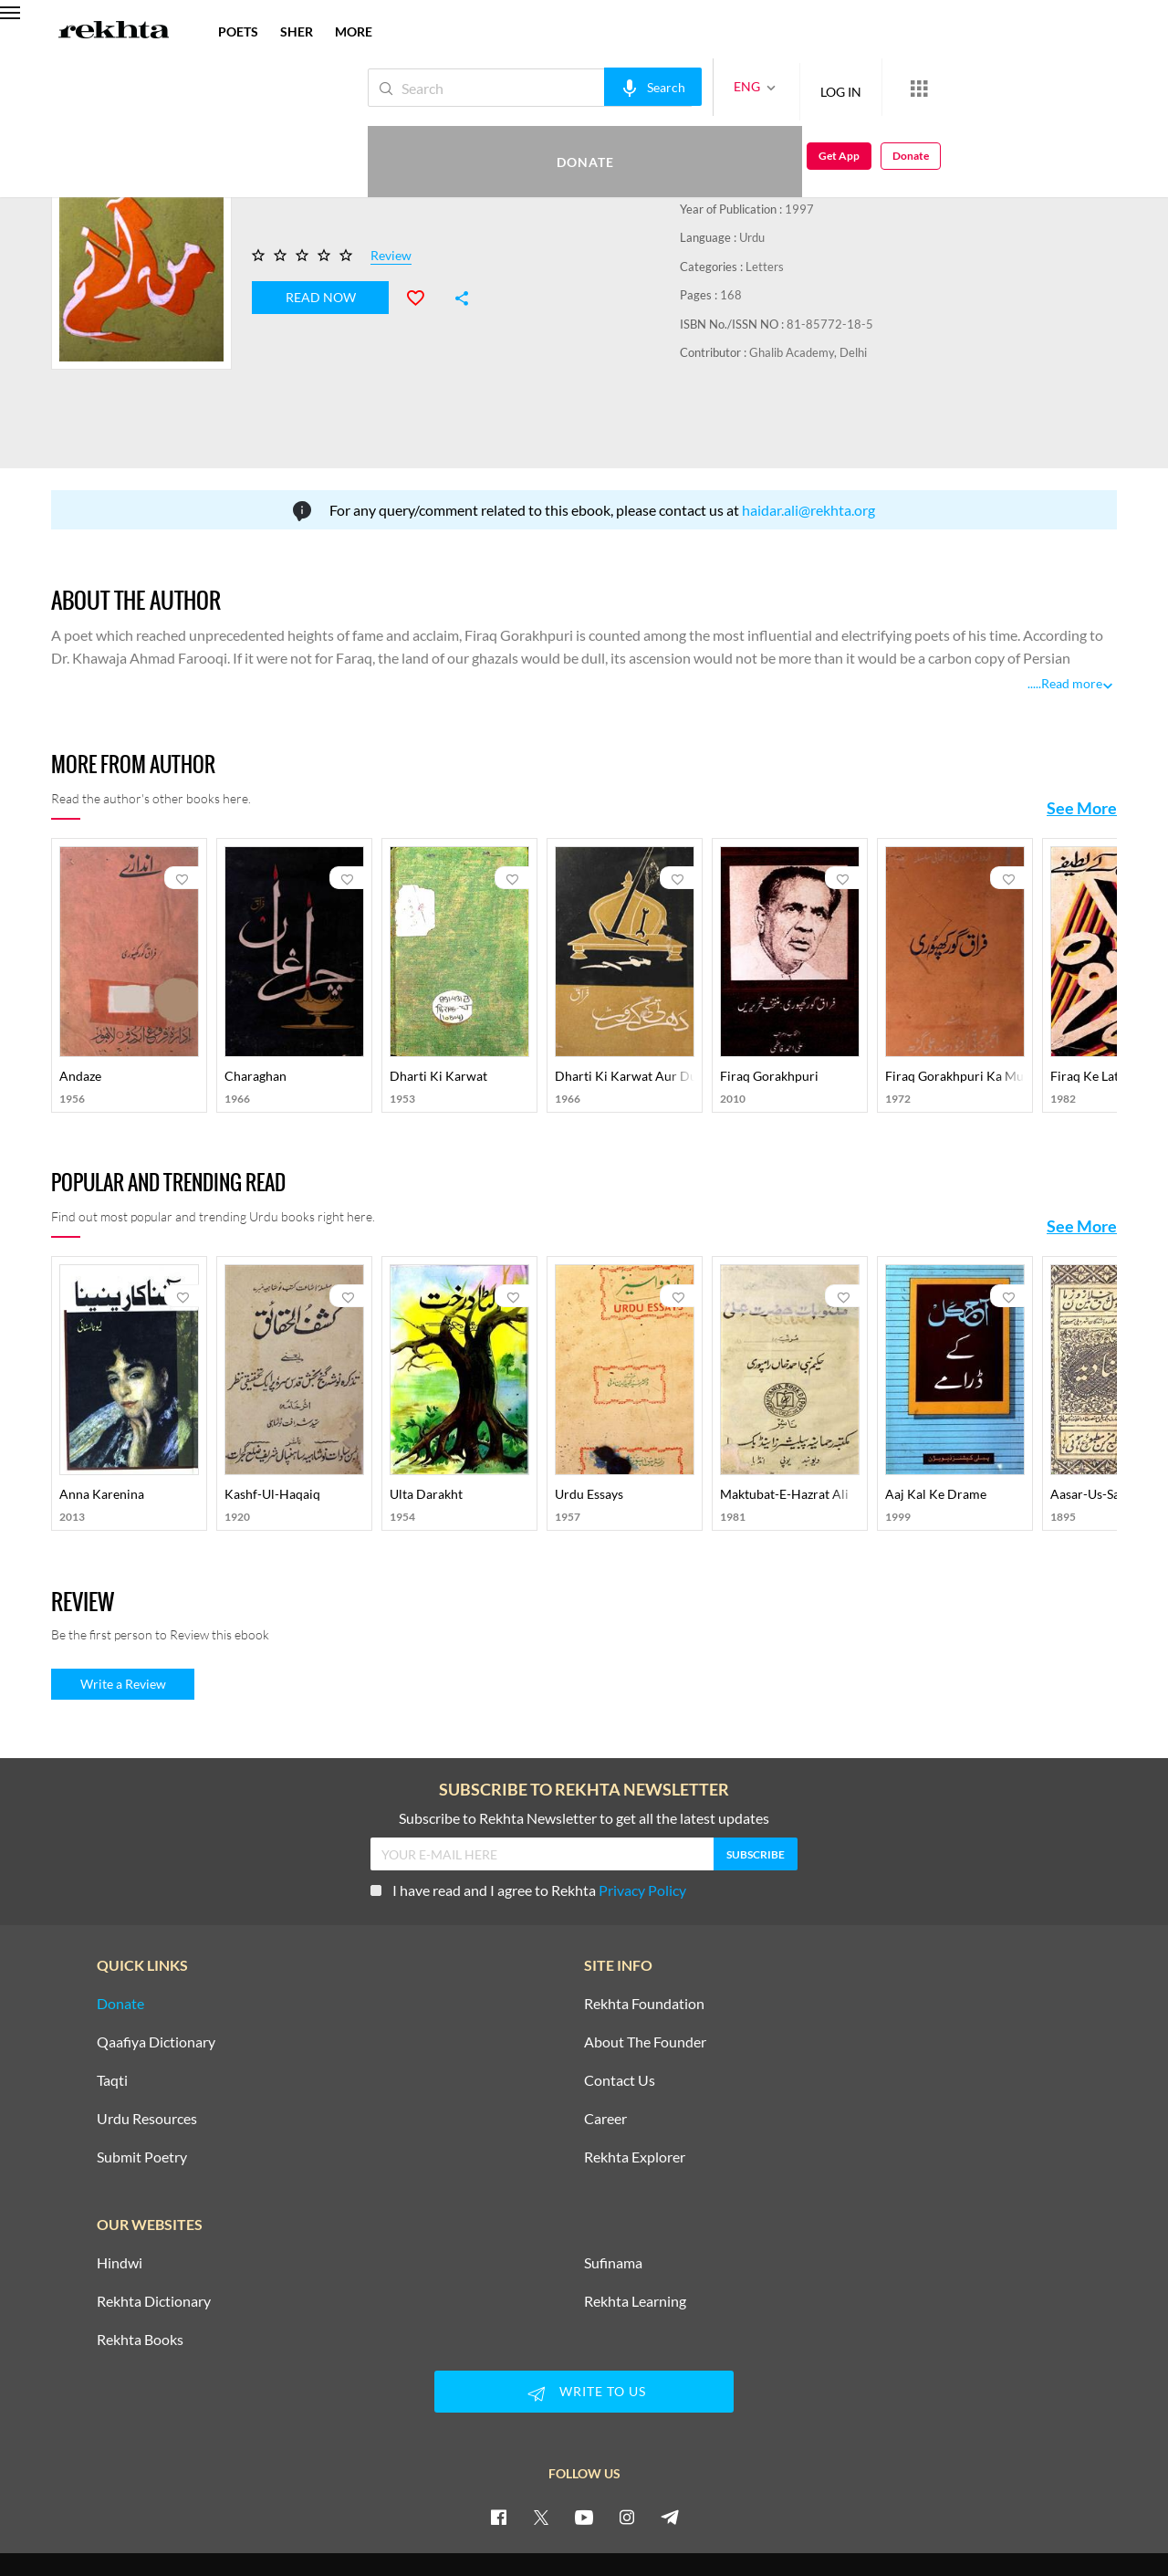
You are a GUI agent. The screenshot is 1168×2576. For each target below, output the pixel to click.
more (353, 31)
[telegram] (669, 2450)
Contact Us (619, 2013)
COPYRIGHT (679, 2519)
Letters (765, 266)
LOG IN (779, 87)
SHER (296, 31)
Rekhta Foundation (644, 1937)
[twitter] (541, 2450)
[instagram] (626, 2450)
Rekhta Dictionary (154, 2234)
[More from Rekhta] (857, 87)
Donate (954, 87)
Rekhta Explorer (634, 2090)
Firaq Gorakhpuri (769, 122)
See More (1082, 742)
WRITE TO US (584, 2326)
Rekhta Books (140, 2273)
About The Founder (645, 1975)
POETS (238, 31)
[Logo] (114, 32)
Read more (1071, 617)
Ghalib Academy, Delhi (808, 352)
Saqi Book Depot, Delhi (796, 180)
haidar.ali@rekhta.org (808, 444)
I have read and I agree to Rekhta (528, 1823)
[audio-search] (592, 87)
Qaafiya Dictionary (156, 1975)
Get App (1049, 88)
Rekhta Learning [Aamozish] (635, 2234)
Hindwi (119, 2196)
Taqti (112, 2013)
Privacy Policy (642, 1823)
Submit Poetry (142, 2090)
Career (605, 2052)
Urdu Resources (147, 2052)
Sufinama (613, 2196)
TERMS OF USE (595, 2519)
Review (391, 256)
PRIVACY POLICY (501, 2519)
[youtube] (584, 2450)
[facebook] (498, 2450)
